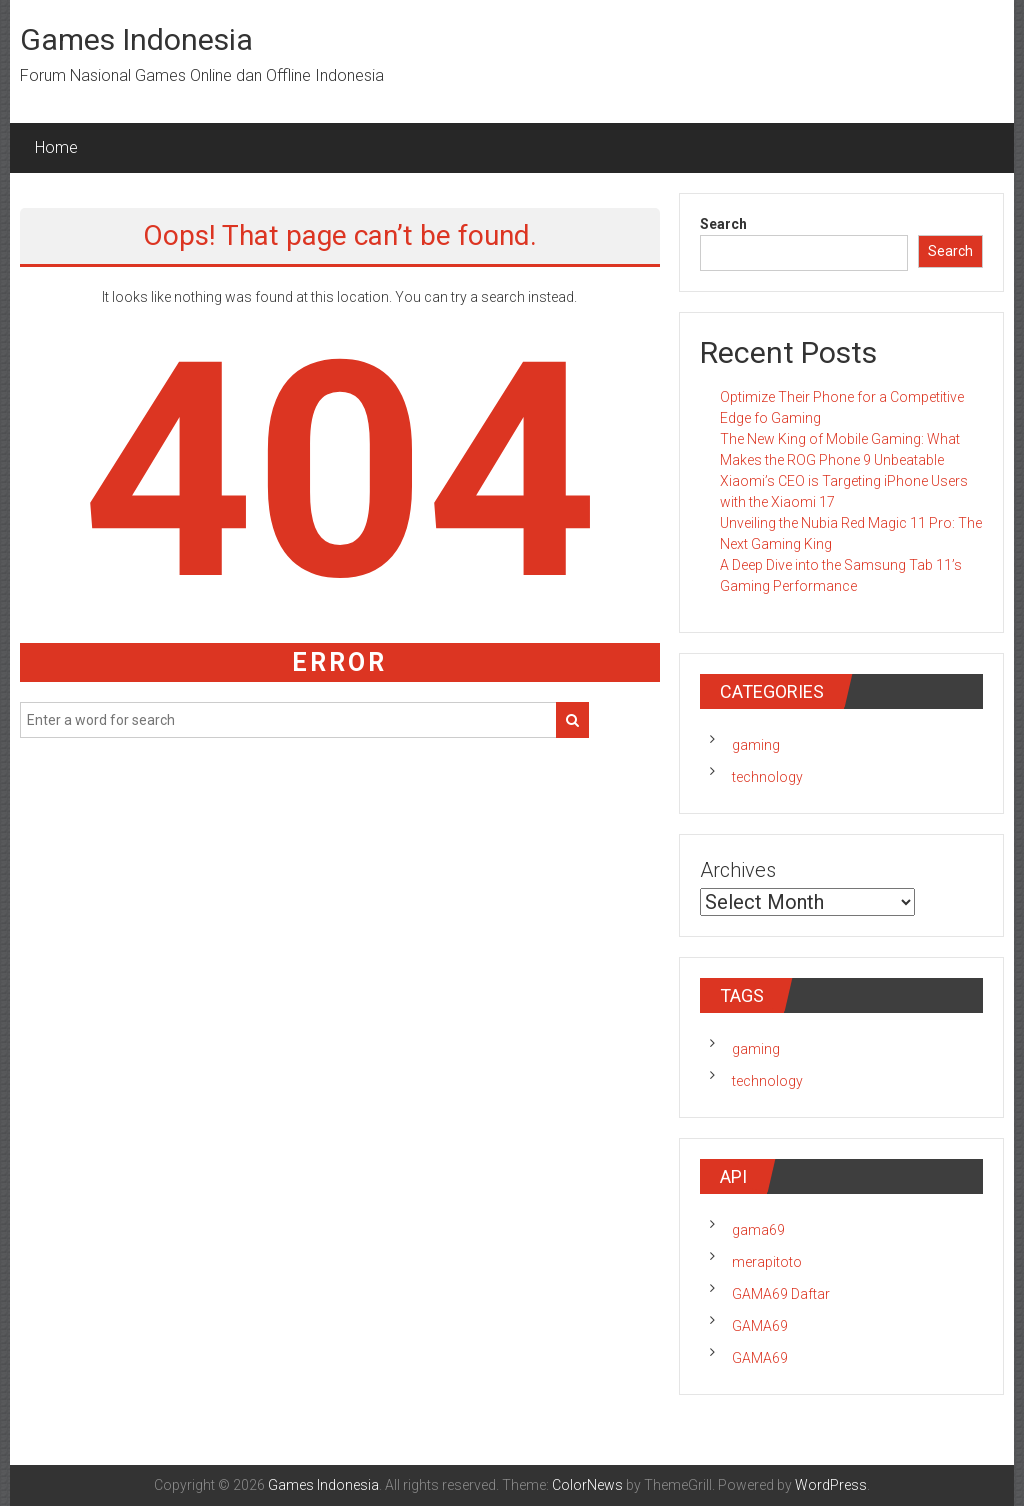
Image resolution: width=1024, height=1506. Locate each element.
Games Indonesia (136, 39)
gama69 (758, 1230)
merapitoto (767, 1262)
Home (56, 147)
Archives (738, 870)
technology (767, 777)
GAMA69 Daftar (781, 1294)
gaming (756, 745)
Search (723, 224)
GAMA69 (760, 1326)
